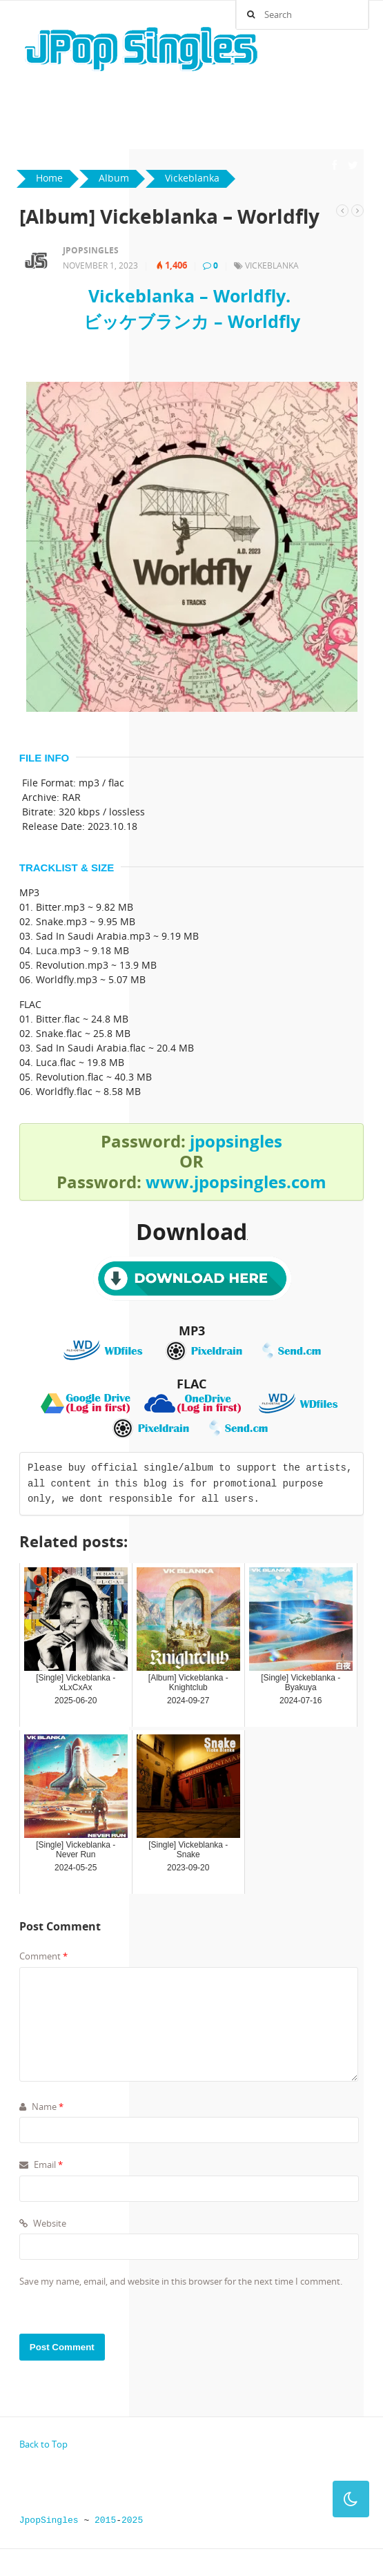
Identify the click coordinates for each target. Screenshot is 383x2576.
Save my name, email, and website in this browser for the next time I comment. (180, 2281)
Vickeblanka (272, 265)
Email (41, 2164)
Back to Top (43, 2444)
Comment (43, 1956)
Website (42, 2223)
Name (41, 2106)
